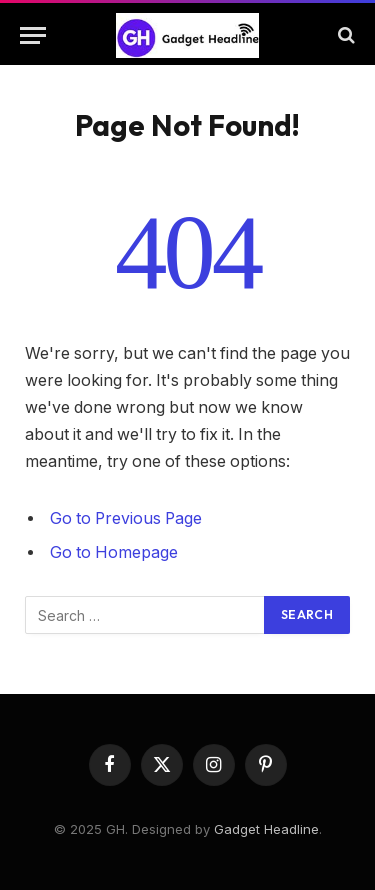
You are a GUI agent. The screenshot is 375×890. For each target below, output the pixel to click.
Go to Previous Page (126, 518)
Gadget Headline (266, 829)
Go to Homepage (114, 552)
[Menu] (33, 35)
